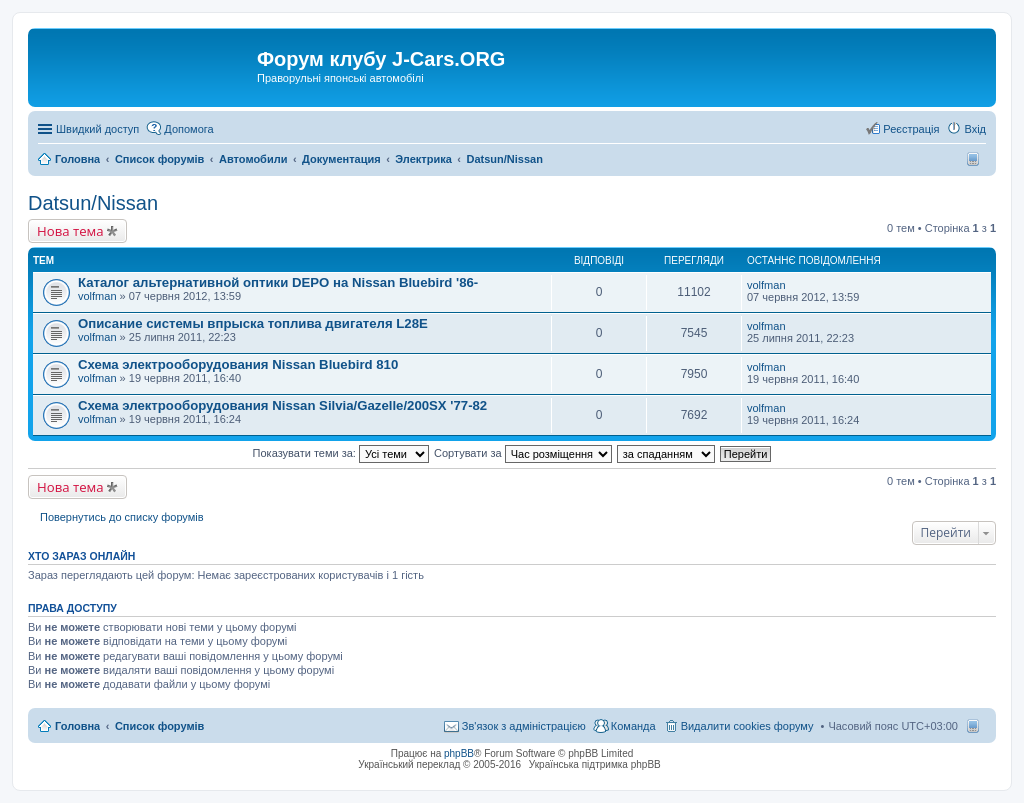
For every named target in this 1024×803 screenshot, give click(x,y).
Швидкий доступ (97, 129)
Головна (77, 726)
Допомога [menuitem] (188, 129)
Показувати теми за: (341, 453)
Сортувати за (523, 453)
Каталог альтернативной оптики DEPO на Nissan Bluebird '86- (278, 282)
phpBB (459, 753)
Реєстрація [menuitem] (911, 129)
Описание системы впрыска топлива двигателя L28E (253, 323)
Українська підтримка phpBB (595, 764)
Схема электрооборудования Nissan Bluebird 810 (238, 364)
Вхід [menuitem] (975, 129)
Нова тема (70, 231)
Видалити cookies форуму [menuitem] (747, 726)
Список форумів (159, 726)
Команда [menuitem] (633, 726)
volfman (97, 296)
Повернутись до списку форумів (122, 517)
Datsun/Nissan (93, 203)
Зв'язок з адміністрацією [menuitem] (524, 726)
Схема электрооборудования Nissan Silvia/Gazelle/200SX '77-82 (282, 405)
